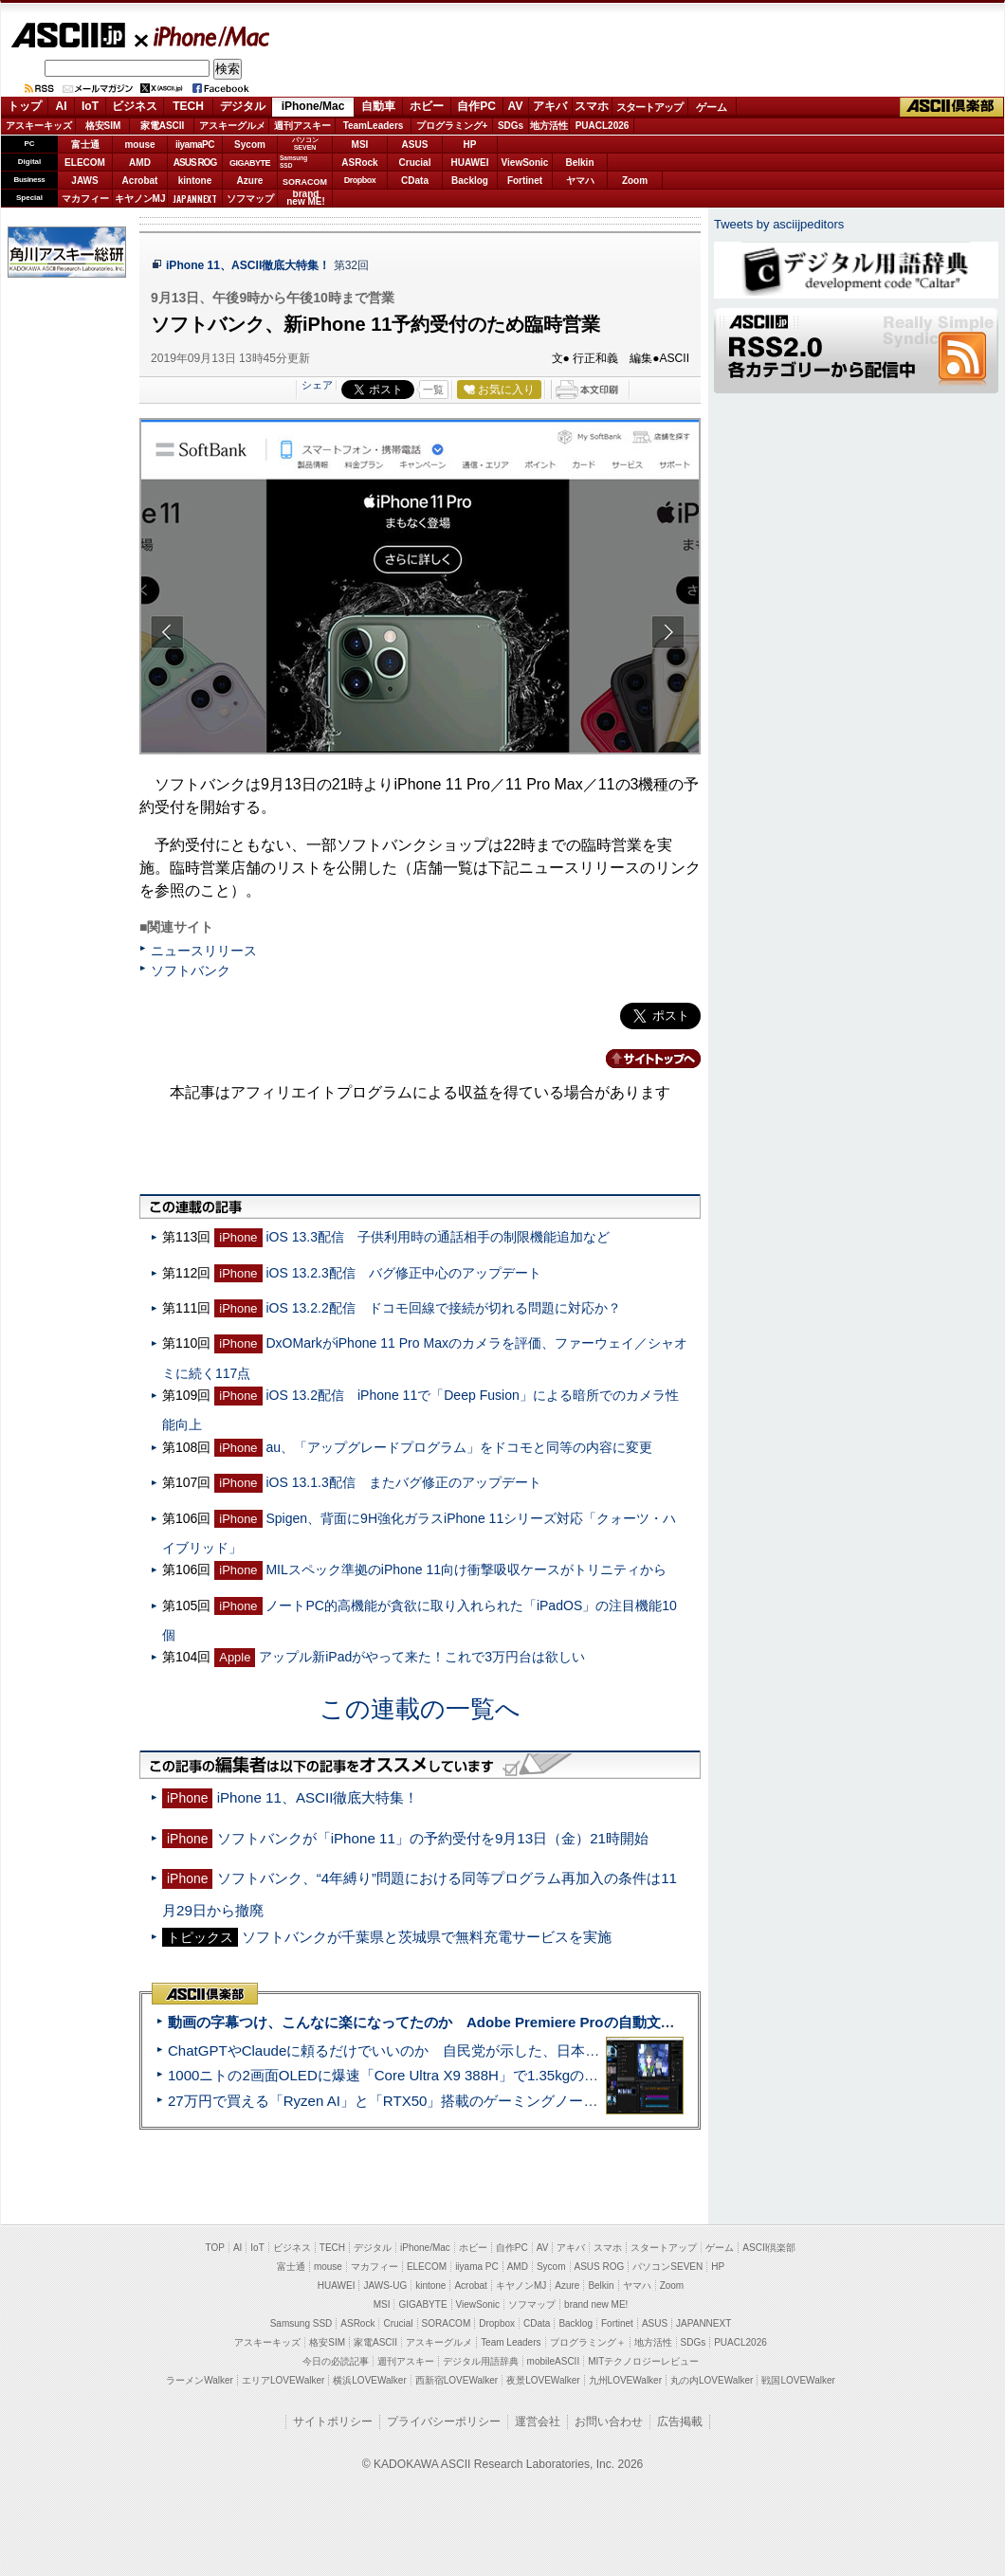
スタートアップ (649, 107)
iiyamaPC (194, 144)
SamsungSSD (293, 161)
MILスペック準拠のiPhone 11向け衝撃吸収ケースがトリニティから (466, 1569)
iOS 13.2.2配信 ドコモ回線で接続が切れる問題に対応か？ (442, 1307)
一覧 (433, 389)
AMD (140, 162)
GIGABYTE (249, 163)
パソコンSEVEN (305, 143)
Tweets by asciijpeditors (779, 224)
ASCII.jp (67, 35)
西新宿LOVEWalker (456, 2380)
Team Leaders (510, 2342)
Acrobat (140, 180)
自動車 (378, 106)
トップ (25, 106)
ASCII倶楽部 (952, 107)
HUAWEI (470, 162)
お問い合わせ (609, 2421)
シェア (317, 384)
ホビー (427, 106)
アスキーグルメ (232, 125)
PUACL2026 (603, 125)
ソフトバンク (190, 970)
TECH (188, 106)
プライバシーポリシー (444, 2421)
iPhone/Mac (203, 36)
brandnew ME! (305, 198)
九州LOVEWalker (625, 2380)
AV (515, 106)
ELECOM (84, 162)
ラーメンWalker (199, 2380)
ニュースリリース (204, 950)
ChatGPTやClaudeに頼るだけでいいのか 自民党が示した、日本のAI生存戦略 (419, 2050)
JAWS (84, 180)
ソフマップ (250, 198)
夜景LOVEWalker (542, 2380)
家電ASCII (162, 125)
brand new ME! (596, 2304)
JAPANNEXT (195, 198)
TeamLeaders (373, 125)
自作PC (476, 106)
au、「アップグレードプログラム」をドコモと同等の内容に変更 (458, 1447)
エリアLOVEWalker (283, 2380)
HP (470, 144)
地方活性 (549, 125)
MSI (360, 144)
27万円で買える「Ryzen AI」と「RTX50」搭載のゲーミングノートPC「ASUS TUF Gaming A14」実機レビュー (526, 2101)
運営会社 (537, 2421)
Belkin (579, 162)
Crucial (415, 162)
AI (61, 106)
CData (415, 180)
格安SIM (103, 125)
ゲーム (711, 107)
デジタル (242, 106)
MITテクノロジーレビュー (643, 2361)
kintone (195, 180)
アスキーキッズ (39, 125)
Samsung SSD (301, 2323)
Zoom (635, 180)
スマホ (592, 106)
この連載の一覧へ (420, 1709)
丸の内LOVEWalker (711, 2380)
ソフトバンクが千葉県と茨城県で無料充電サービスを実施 (427, 1937)
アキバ (550, 106)
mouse (139, 144)
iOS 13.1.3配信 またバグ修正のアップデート (402, 1482)
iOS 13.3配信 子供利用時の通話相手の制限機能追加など (437, 1236)
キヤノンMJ (140, 198)
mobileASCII (553, 2361)
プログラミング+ (452, 125)
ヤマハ (580, 180)
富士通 (85, 144)
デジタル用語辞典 (481, 2361)
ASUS (415, 144)
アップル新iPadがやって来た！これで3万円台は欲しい (422, 1656)
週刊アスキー (302, 125)
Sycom (249, 144)
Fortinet (524, 180)
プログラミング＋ (588, 2342)
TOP (215, 2247)
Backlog (469, 180)
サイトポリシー (333, 2421)
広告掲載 (680, 2421)
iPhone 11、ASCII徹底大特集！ (250, 265)
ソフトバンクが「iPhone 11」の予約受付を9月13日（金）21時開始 (433, 1838)
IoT (90, 106)
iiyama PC (477, 2266)
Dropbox (360, 180)
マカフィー (85, 198)
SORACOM (446, 2323)
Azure (250, 180)
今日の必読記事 (335, 2361)
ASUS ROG (195, 162)
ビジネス (134, 106)
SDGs (510, 125)
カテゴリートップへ (642, 1058)
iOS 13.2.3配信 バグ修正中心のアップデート (402, 1272)
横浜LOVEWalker (369, 2380)
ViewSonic (525, 162)
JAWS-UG (385, 2285)
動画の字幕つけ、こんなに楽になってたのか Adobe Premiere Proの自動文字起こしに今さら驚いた (492, 2022)
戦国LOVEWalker (797, 2380)
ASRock (359, 162)
